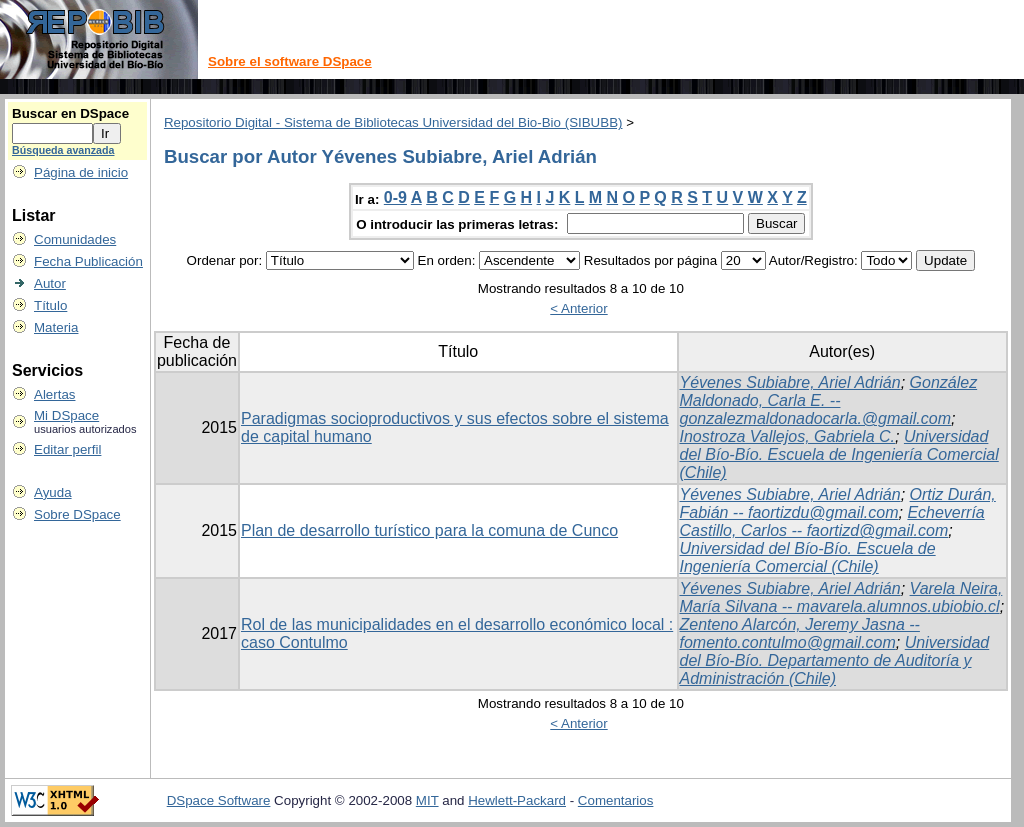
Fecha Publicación (88, 261)
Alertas (54, 394)
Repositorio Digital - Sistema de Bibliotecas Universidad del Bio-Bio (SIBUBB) (393, 122)
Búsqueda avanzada (63, 150)
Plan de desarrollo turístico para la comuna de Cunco (429, 530)
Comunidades (75, 239)
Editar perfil (67, 449)
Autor (50, 283)
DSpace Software (219, 800)
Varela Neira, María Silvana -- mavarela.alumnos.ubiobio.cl (841, 597)
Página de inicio (81, 172)
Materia (56, 327)
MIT (427, 800)
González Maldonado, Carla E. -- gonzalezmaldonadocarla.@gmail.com (829, 400)
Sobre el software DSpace (290, 61)
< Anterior (578, 308)
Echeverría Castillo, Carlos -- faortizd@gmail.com (832, 521)
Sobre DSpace (77, 514)
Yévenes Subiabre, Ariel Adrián (790, 382)
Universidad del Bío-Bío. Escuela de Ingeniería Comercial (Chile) (839, 454)
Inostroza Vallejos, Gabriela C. (788, 436)
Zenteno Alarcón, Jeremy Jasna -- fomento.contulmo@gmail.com (800, 633)
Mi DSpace (66, 415)
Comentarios (616, 800)
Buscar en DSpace (70, 113)
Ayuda (53, 492)
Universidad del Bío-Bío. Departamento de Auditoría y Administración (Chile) (835, 660)
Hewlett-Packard (517, 800)
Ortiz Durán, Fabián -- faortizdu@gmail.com (838, 503)
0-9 (395, 197)
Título (50, 305)
